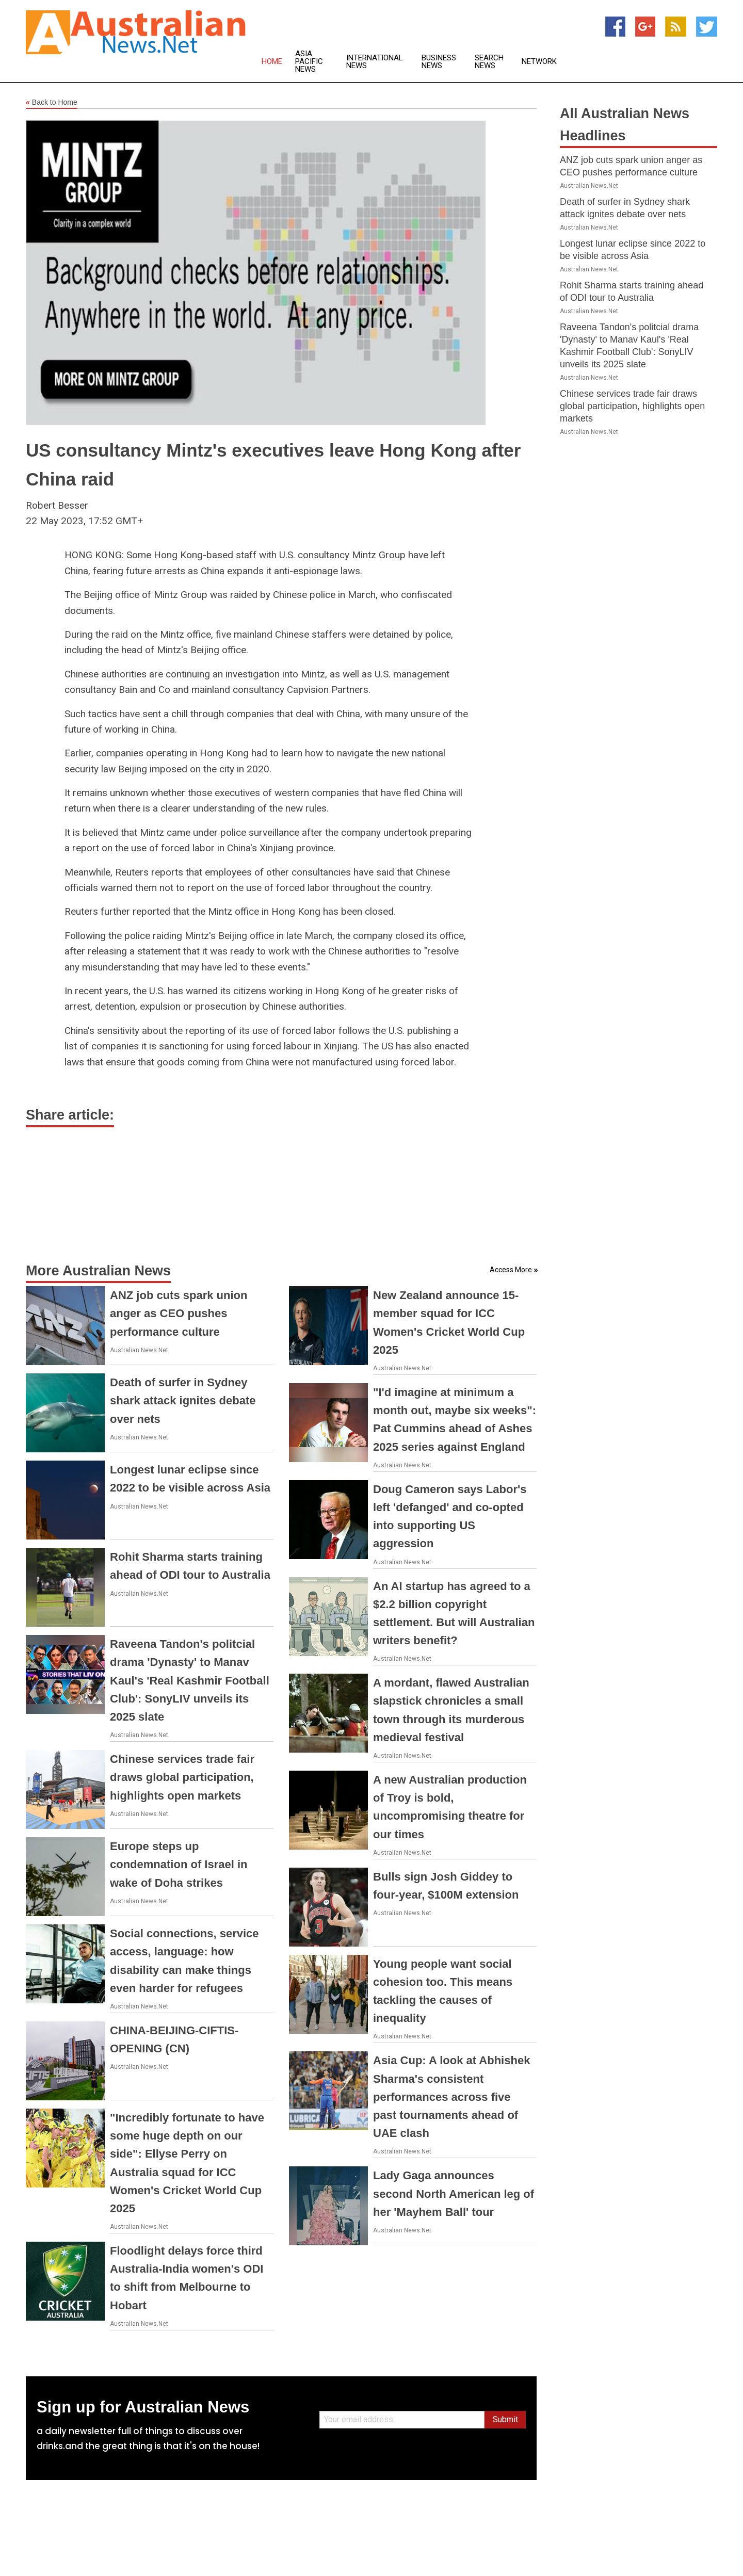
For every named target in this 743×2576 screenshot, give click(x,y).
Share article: (70, 1115)
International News (374, 62)
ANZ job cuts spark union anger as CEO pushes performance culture (178, 1313)
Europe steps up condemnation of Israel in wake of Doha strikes (178, 1864)
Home (272, 62)
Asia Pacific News (309, 61)
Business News (439, 62)
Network (539, 62)
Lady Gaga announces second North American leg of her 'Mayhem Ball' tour (453, 2193)
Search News (489, 62)
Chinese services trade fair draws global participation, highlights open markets (182, 1777)
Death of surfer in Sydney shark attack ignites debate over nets (182, 1400)
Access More (511, 1270)
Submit (505, 2419)
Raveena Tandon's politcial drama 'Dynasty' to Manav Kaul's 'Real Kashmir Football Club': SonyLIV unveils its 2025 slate (189, 1680)
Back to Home (51, 103)
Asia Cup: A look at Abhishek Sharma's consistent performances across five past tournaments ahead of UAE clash (451, 2097)
